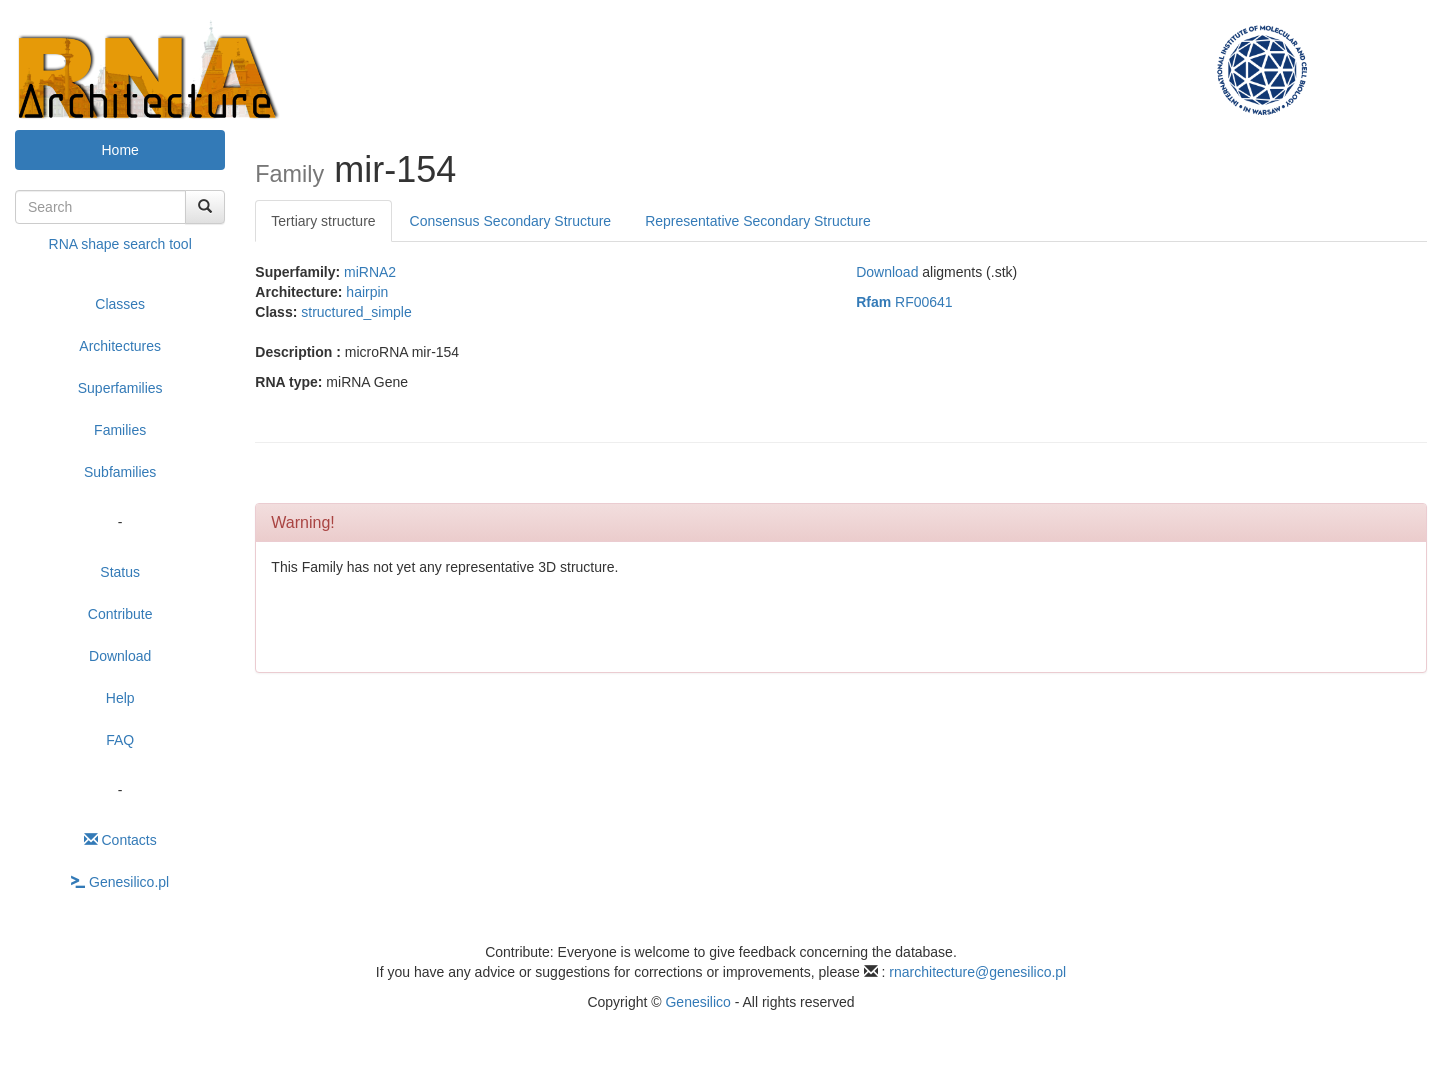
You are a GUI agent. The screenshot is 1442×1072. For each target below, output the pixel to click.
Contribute (120, 614)
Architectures (120, 346)
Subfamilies (120, 472)
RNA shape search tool (120, 244)
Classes (120, 304)
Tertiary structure (323, 221)
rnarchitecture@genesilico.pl (977, 972)
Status (120, 572)
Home (119, 150)
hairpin (367, 292)
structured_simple (356, 312)
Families (120, 430)
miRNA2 (370, 272)
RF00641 (904, 302)
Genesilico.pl (120, 882)
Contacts (120, 840)
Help (120, 698)
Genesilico (697, 1002)
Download (120, 656)
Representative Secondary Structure (758, 221)
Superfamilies (120, 388)
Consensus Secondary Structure (511, 221)
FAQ (120, 740)
